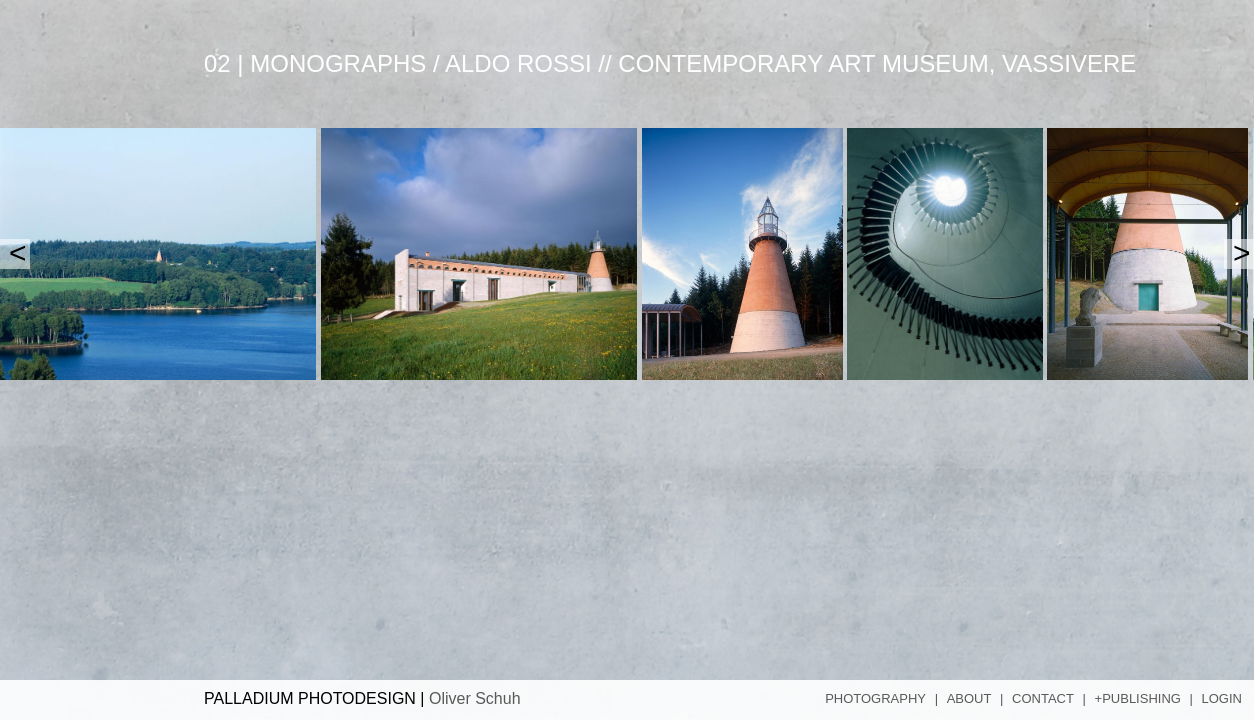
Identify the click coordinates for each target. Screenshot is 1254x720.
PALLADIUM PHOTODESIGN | (362, 698)
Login (1222, 698)
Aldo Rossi (518, 63)
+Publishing (1138, 698)
